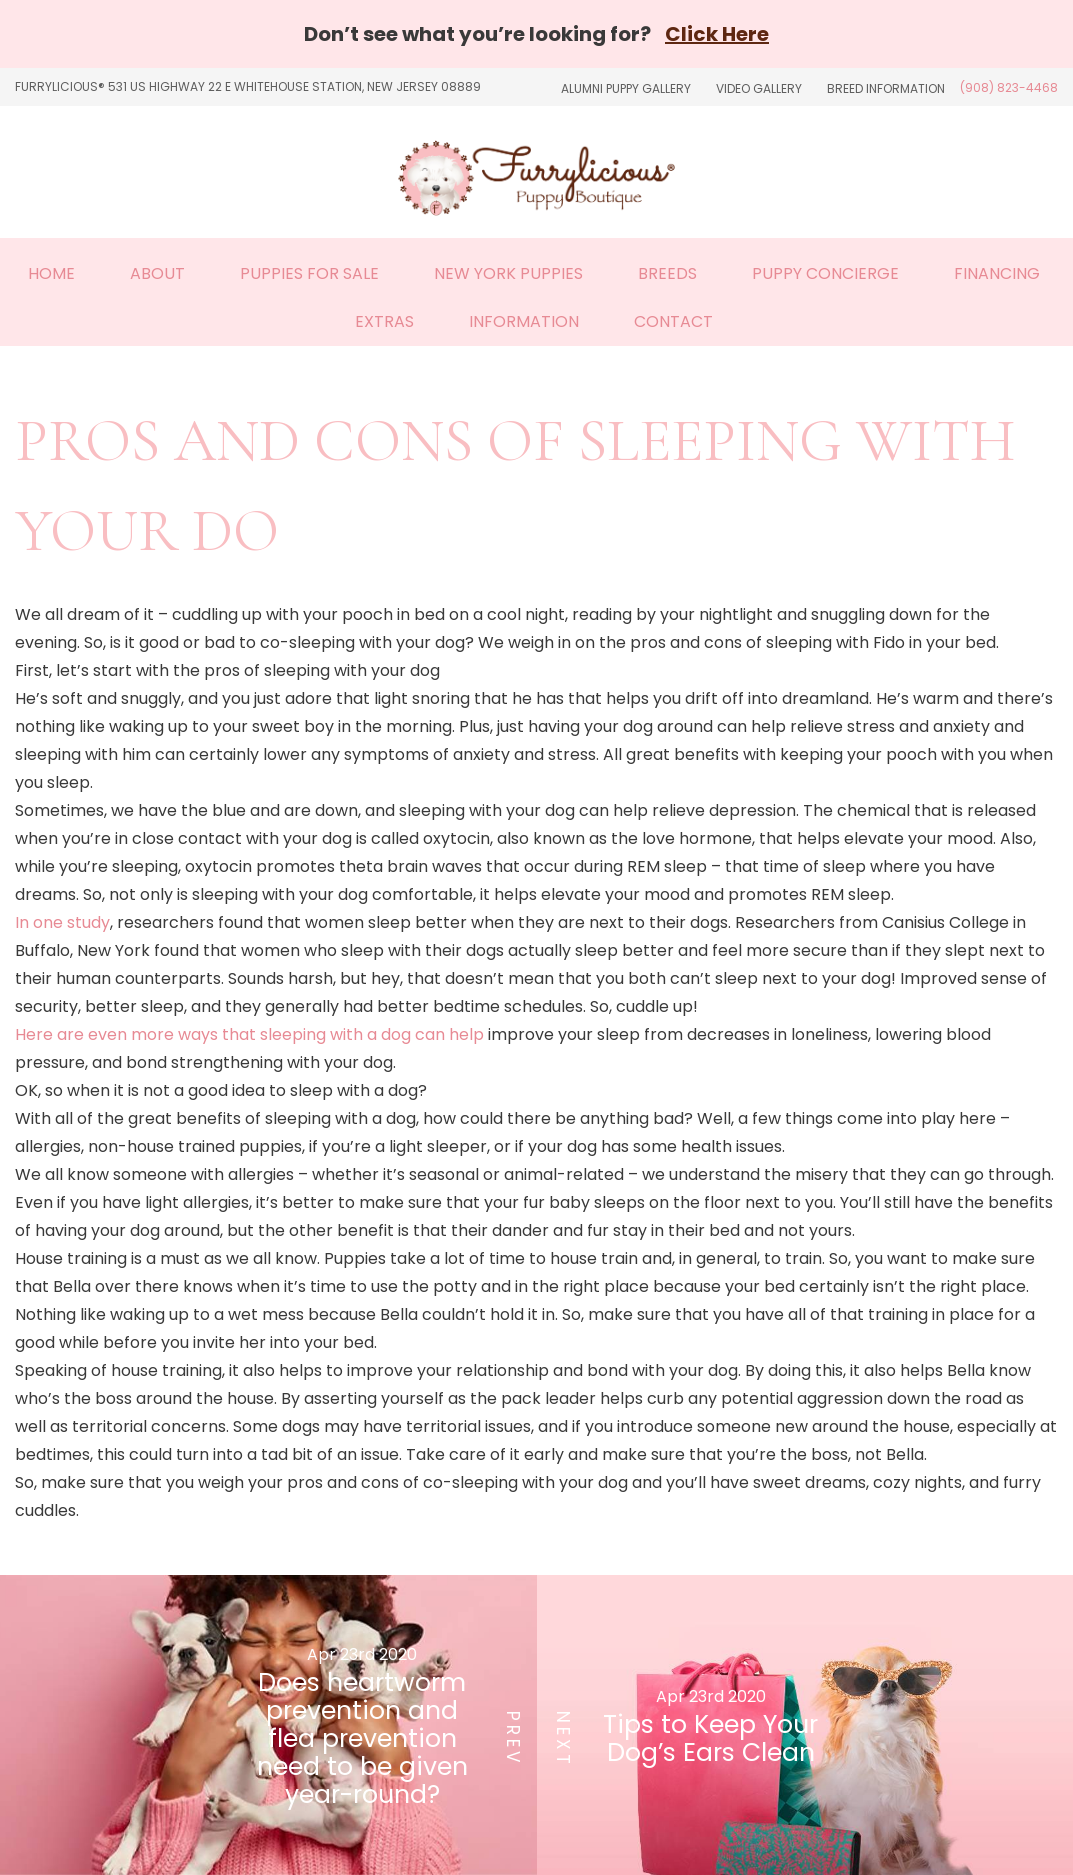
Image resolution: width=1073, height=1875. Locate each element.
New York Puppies (508, 273)
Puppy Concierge (825, 273)
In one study (62, 922)
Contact (673, 321)
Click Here (717, 34)
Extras (384, 321)
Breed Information (886, 88)
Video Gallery (759, 88)
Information (524, 321)
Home (51, 273)
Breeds (667, 273)
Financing (997, 273)
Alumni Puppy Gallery (626, 88)
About (157, 273)
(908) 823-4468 (1009, 87)
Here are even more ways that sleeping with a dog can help (249, 1034)
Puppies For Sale (309, 273)
